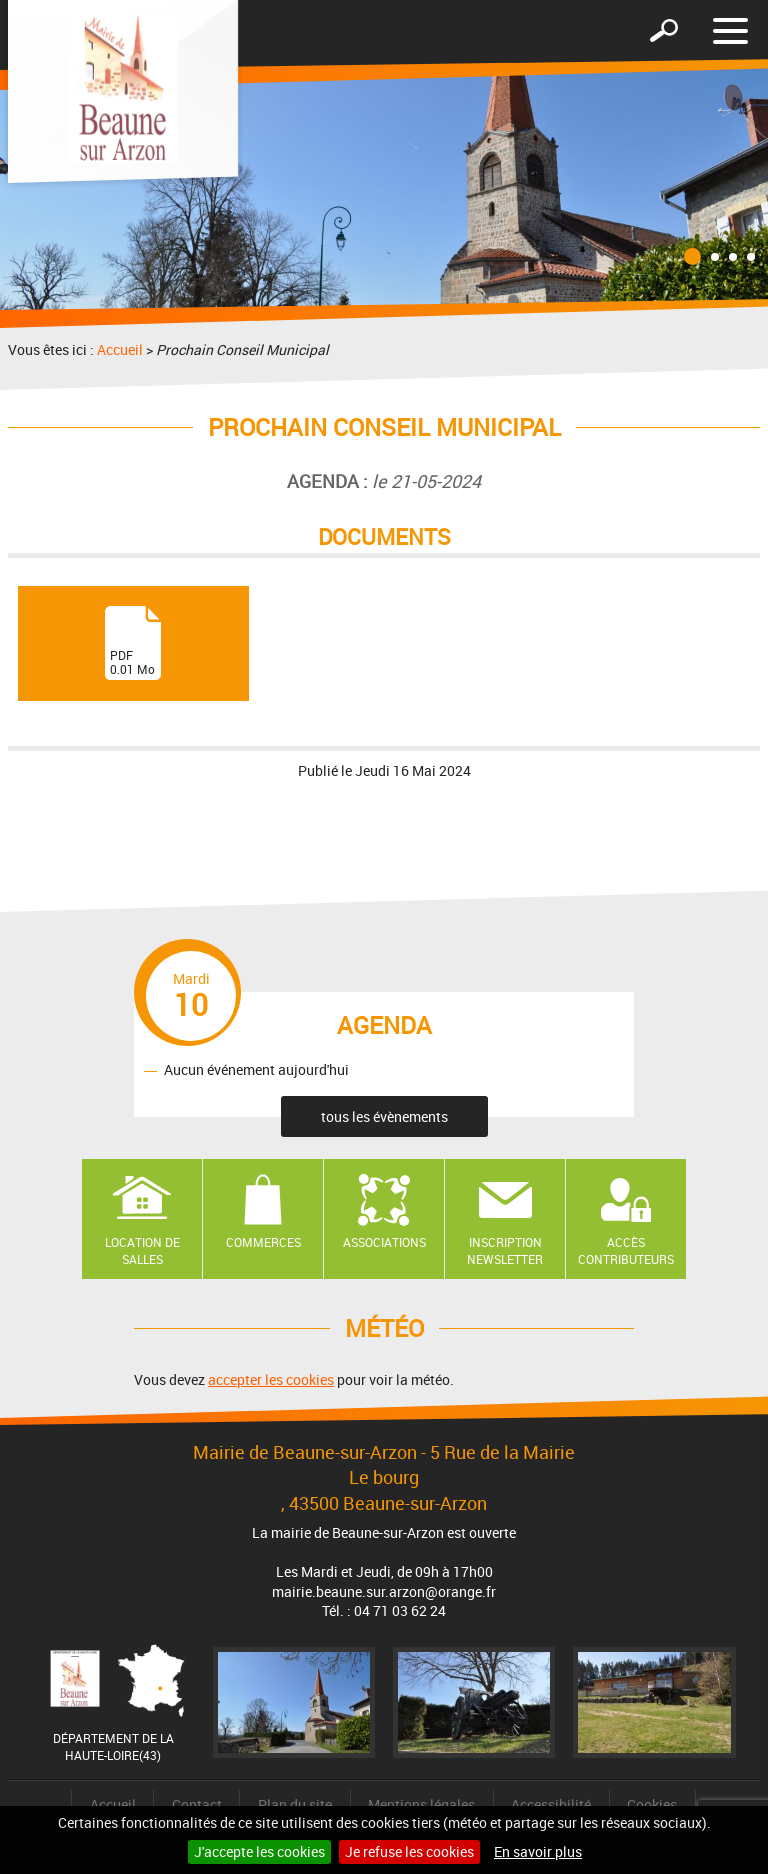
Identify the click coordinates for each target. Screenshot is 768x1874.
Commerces (263, 1242)
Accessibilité (551, 1804)
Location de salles (142, 1250)
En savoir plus (538, 1851)
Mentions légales (421, 1804)
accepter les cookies (271, 1379)
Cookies (652, 1804)
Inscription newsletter (505, 1250)
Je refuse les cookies (409, 1851)
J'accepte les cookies (259, 1851)
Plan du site (295, 1804)
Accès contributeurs (626, 1250)
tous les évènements (384, 1116)
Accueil (120, 349)
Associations (384, 1242)
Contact (197, 1804)
